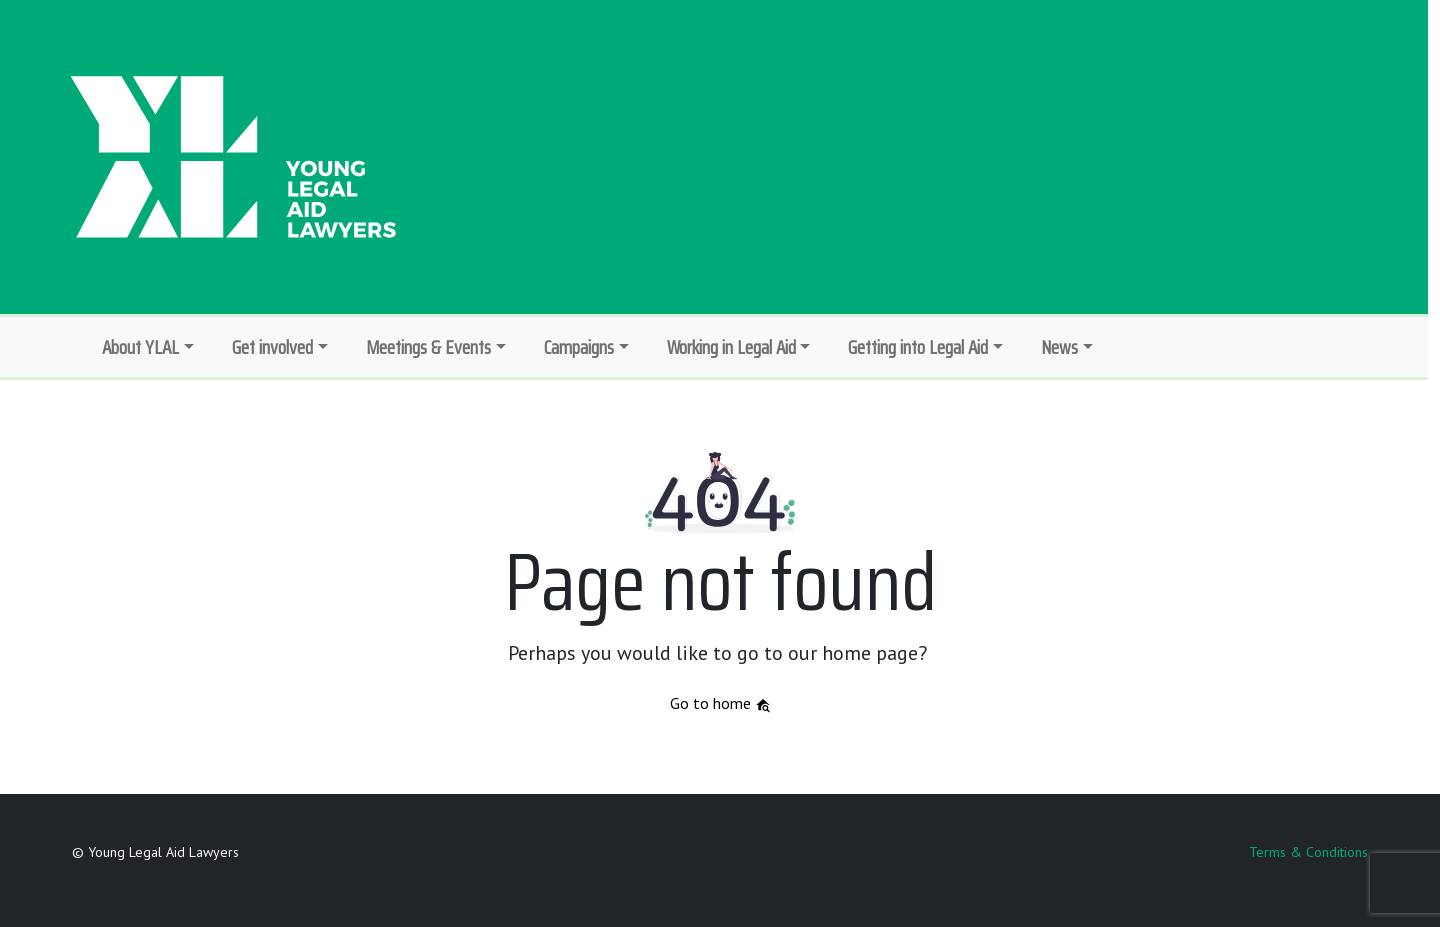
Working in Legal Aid (731, 347)
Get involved (272, 347)
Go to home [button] (720, 703)
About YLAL (140, 347)
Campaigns (579, 347)
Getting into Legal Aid (918, 347)
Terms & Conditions (1308, 852)
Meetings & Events (428, 347)
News (1059, 347)
